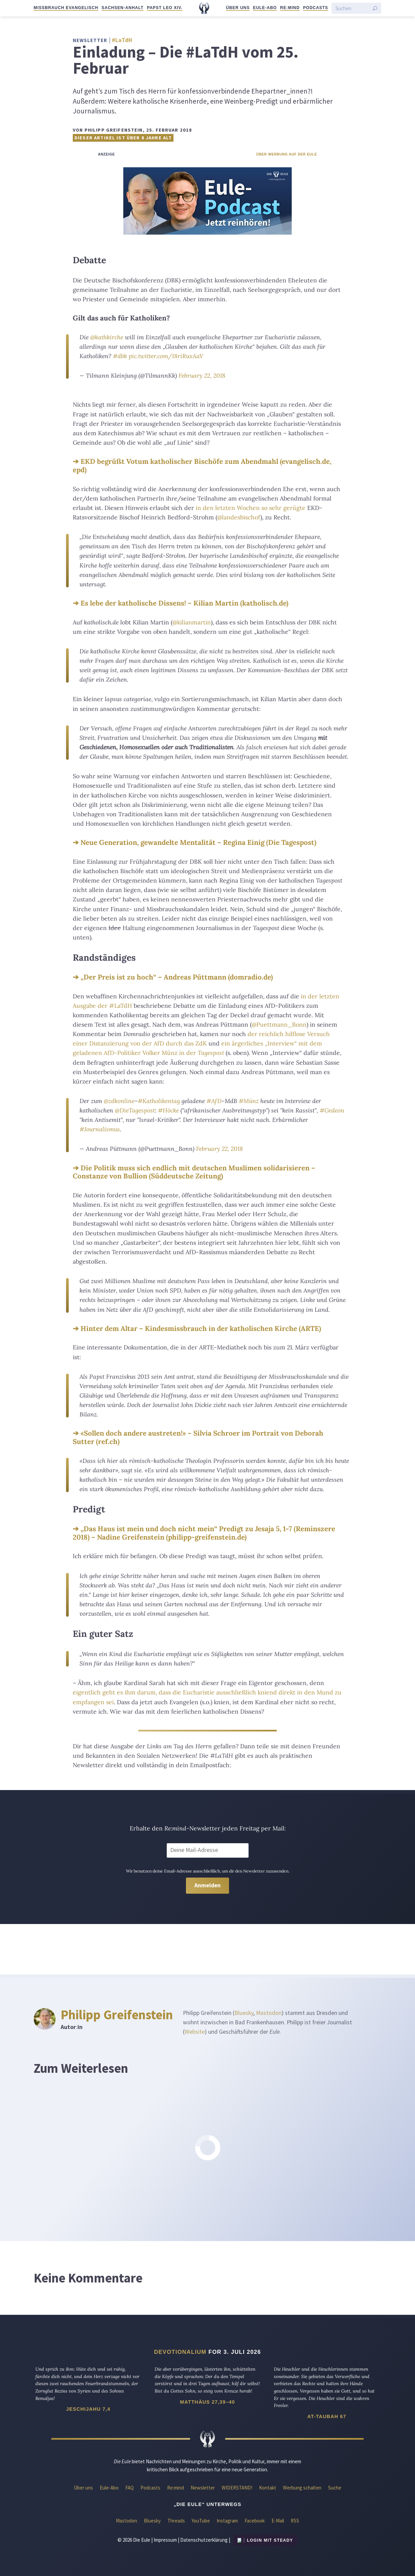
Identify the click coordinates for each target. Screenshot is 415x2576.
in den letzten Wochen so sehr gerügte (251, 508)
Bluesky (243, 2013)
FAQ (129, 2487)
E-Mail (278, 2520)
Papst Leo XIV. (164, 7)
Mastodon (269, 2013)
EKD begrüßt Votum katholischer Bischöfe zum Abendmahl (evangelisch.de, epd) (202, 465)
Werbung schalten (302, 2487)
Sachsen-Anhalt (123, 7)
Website (195, 2031)
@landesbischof (238, 517)
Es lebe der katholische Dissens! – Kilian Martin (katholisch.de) (184, 603)
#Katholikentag (159, 1101)
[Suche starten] (375, 8)
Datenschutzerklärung (204, 2540)
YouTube (201, 2520)
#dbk (120, 356)
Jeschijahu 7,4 (88, 2409)
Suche (334, 2487)
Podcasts (315, 7)
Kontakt (267, 2487)
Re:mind (290, 7)
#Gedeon (332, 1110)
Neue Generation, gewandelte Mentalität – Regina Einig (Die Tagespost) (198, 842)
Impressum (165, 2540)
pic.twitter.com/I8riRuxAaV (166, 356)
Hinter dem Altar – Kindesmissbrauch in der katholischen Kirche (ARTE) (201, 1328)
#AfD (214, 1101)
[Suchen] (352, 8)
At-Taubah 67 (326, 2416)
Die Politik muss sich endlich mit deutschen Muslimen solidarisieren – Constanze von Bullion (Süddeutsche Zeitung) (194, 1172)
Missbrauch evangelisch (66, 7)
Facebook (255, 2520)
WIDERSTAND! (237, 2487)
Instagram (227, 2520)
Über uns (238, 7)
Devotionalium (180, 2352)
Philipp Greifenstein (117, 2014)
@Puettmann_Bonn (279, 1024)
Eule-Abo (265, 7)
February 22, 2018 (202, 375)
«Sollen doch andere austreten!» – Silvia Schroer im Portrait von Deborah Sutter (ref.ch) (198, 1437)
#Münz (249, 1101)
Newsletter (203, 2487)
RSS (295, 2520)
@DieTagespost (135, 1110)
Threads (176, 2520)
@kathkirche (106, 337)
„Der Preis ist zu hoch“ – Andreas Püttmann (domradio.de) (177, 977)
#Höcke (168, 1110)
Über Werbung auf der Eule (286, 154)
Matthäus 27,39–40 (207, 2402)
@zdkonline (119, 1101)
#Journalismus (99, 1129)
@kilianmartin (191, 622)
